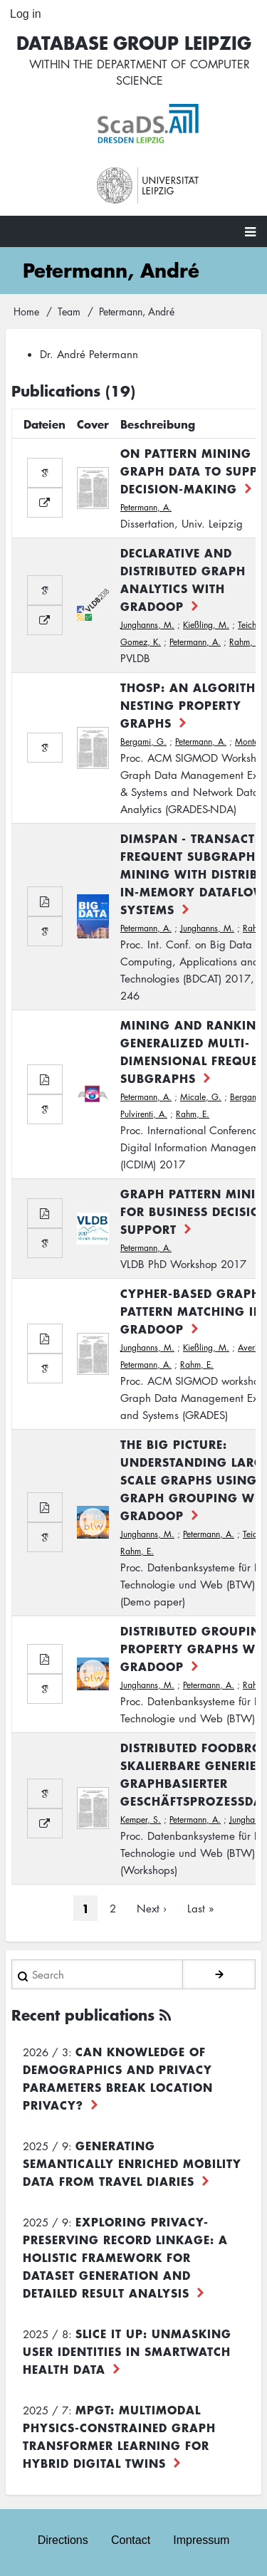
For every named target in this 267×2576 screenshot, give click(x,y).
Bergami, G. (143, 741)
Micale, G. (200, 1097)
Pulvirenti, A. (143, 1114)
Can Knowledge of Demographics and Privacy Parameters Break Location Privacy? (118, 2078)
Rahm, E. (246, 642)
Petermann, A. (146, 507)
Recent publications (83, 2014)
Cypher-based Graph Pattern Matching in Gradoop (191, 1310)
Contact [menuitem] (130, 2540)
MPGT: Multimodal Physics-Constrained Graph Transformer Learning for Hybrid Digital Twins (119, 2436)
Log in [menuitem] (25, 14)
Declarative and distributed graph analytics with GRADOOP (183, 579)
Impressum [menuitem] (201, 2540)
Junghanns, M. (147, 625)
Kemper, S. (140, 1819)
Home (26, 311)
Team (69, 311)
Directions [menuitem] (63, 2540)
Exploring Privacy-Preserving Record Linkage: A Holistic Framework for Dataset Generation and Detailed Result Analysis (125, 2257)
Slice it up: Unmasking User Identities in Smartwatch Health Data (127, 2351)
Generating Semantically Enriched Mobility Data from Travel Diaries (132, 2163)
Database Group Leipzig (133, 42)
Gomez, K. (140, 642)
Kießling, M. (206, 625)
